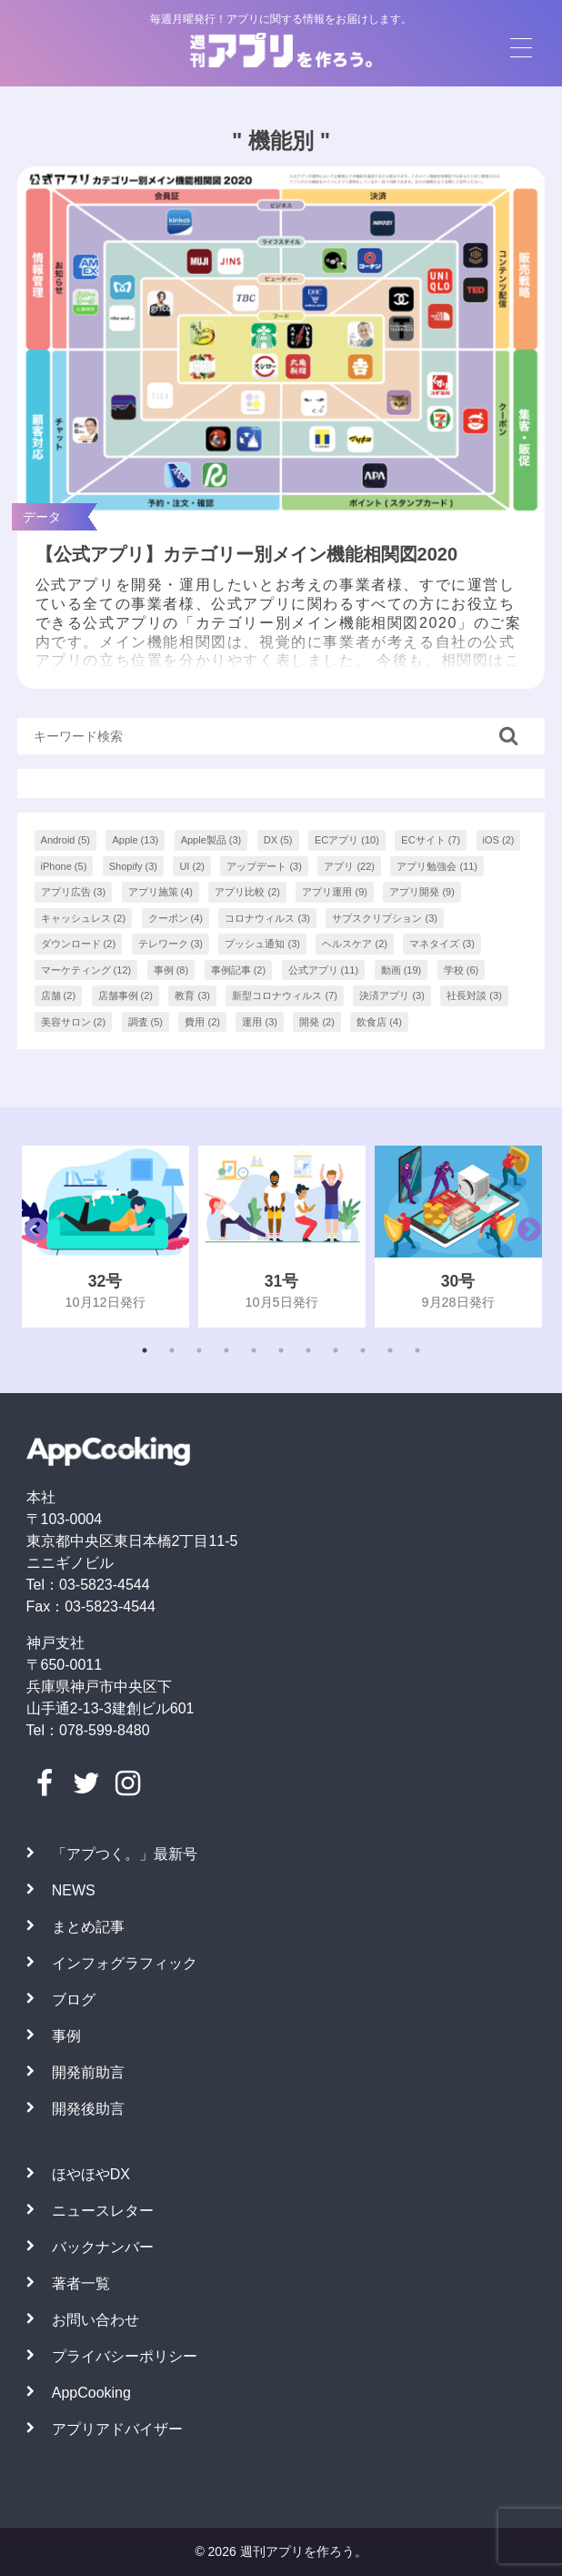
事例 (66, 2036)
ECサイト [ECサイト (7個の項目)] (430, 839)
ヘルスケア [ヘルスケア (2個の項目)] (354, 943)
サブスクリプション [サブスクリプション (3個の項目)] (384, 918)
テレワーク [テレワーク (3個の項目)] (171, 943)
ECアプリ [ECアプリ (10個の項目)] (347, 839)
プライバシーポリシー (124, 2356)
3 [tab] (199, 1350)
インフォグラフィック (124, 1963)
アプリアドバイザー (117, 2429)
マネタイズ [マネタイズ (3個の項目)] (442, 943)
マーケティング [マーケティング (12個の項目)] (86, 970)
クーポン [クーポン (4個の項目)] (176, 918)
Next (525, 1236)
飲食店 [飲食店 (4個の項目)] (379, 1021)
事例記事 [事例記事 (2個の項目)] (238, 970)
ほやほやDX (91, 2174)
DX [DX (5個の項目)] (278, 839)
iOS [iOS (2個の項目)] (499, 839)
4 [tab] (226, 1350)
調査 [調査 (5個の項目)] (146, 1021)
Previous (32, 1236)
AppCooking (91, 2392)
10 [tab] (390, 1350)
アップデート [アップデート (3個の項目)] (264, 866)
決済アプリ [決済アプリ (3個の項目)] (392, 995)
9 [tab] (363, 1350)
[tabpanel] (105, 1236)
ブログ (73, 1999)
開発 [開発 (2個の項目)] (317, 1021)
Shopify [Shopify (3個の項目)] (133, 866)
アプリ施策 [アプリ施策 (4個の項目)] (161, 891)
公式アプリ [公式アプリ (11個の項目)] (323, 970)
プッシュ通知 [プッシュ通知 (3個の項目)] (262, 943)
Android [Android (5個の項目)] (65, 839)
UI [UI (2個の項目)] (192, 866)
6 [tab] (281, 1350)
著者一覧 (81, 2283)
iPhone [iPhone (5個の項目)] (64, 866)
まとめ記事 (88, 1927)
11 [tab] (417, 1350)
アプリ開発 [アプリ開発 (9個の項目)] (422, 891)
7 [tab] (308, 1350)
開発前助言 (88, 2072)
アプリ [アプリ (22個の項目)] (349, 866)
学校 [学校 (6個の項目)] (461, 970)
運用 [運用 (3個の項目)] (259, 1021)
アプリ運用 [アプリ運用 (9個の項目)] (334, 891)
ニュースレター (103, 2210)
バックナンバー (103, 2247)
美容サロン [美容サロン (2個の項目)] (73, 1021)
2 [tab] (172, 1350)
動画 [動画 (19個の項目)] (401, 970)
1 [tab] (144, 1350)
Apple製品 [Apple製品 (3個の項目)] (211, 839)
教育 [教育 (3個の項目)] (192, 995)
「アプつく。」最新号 (124, 1854)
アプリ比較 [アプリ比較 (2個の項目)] (247, 891)
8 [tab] (335, 1350)
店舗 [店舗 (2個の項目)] (58, 995)
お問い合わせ (95, 2320)
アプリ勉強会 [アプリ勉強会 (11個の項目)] (436, 866)
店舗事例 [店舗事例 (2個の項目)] (126, 995)
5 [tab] (254, 1350)
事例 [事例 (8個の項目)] (171, 970)
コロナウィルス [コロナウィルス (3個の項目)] (267, 918)
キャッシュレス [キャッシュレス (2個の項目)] (83, 918)
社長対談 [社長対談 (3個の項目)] (474, 995)
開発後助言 (88, 2108)
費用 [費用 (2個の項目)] (202, 1021)
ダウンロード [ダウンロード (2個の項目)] (78, 943)
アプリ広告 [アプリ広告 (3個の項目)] (73, 891)
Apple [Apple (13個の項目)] (135, 839)
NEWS (73, 1890)
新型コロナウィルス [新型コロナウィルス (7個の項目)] (284, 995)
